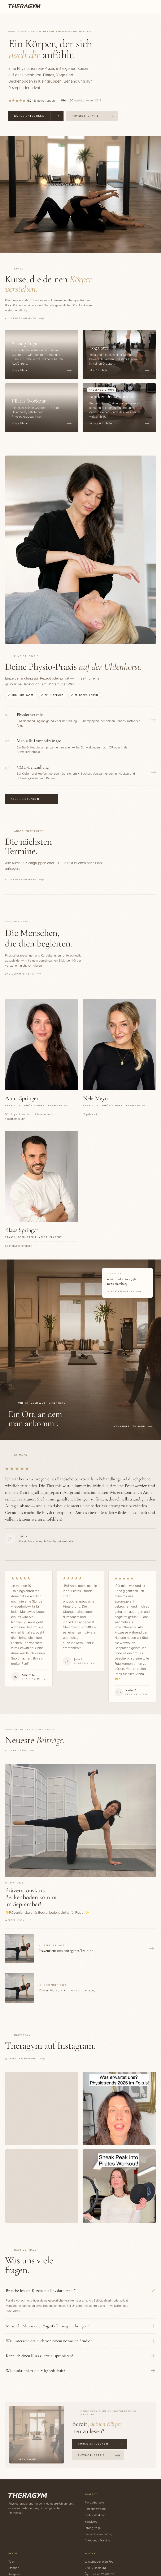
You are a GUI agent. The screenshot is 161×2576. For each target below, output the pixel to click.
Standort (13, 2568)
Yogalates (91, 2521)
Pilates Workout (95, 2515)
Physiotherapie (94, 2502)
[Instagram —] (41, 2111)
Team (11, 2561)
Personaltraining (95, 2508)
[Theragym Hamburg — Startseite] (24, 6)
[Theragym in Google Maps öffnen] (127, 1285)
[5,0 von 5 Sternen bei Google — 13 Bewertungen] (31, 100)
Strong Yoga (93, 2527)
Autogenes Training (97, 2540)
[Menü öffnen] (150, 6)
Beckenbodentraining (98, 2534)
